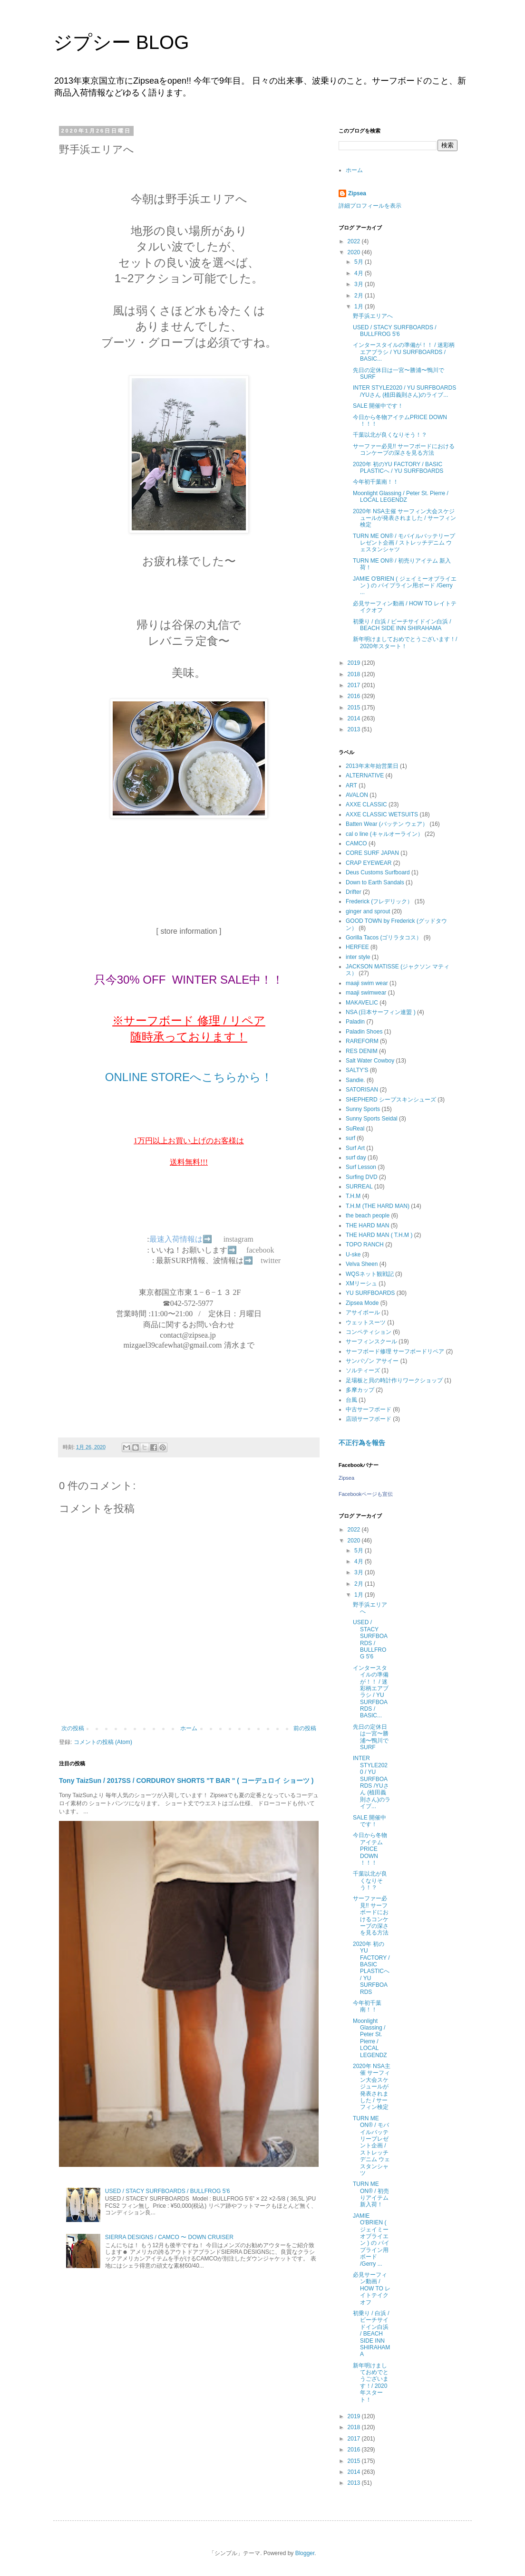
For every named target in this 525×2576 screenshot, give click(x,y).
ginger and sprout (368, 911)
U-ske (353, 1254)
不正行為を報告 (362, 1442)
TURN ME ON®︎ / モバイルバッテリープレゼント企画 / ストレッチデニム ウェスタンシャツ (404, 543)
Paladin (355, 1021)
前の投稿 (304, 1728)
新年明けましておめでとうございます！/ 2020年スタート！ (405, 642)
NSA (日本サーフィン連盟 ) (381, 1012)
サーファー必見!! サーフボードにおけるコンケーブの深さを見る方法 (404, 449)
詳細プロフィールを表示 (370, 205)
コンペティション (368, 1332)
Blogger (305, 2553)
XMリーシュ (361, 1283)
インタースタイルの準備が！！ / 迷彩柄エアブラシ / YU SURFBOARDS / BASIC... (404, 352)
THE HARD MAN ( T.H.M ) (379, 1235)
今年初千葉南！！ (376, 482)
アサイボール (363, 1312)
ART (351, 785)
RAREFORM (362, 1041)
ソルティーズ (363, 1370)
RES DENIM (362, 1051)
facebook (260, 1250)
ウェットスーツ (366, 1322)
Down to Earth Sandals (375, 882)
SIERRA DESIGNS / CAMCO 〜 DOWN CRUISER (169, 2237)
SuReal (355, 1128)
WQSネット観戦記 (370, 1274)
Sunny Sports (363, 1109)
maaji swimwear (366, 992)
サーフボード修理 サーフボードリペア (395, 1351)
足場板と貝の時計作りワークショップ (394, 1380)
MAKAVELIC (362, 1002)
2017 (355, 685)
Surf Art (355, 1148)
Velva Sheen (362, 1264)
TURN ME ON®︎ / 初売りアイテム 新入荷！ (371, 2194)
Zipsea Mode (362, 1303)
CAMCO (356, 843)
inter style (358, 957)
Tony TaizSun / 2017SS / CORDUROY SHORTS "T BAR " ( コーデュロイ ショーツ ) (186, 1780)
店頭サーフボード (368, 1419)
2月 (359, 295)
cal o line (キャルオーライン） (384, 834)
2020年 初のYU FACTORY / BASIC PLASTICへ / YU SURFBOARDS (398, 467)
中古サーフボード (368, 1409)
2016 (355, 696)
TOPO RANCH (365, 1244)
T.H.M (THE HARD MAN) (377, 1206)
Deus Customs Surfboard (378, 872)
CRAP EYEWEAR (368, 863)
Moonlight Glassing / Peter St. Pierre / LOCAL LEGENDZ (400, 496)
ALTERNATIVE (365, 775)
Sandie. (355, 1080)
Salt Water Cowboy (370, 1060)
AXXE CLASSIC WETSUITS (382, 814)
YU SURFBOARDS (370, 1293)
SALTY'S (357, 1070)
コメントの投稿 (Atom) (103, 1742)
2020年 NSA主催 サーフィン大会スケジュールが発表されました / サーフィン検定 (404, 518)
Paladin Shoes (364, 1031)
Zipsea (357, 193)
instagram (238, 1239)
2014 (355, 718)
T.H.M (353, 1196)
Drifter (353, 892)
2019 (355, 663)
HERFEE (357, 947)
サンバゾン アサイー (372, 1361)
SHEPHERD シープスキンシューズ (391, 1099)
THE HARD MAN (367, 1225)
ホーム (188, 1728)
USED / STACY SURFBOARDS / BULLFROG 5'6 (167, 2191)
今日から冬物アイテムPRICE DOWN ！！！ (370, 1849)
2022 (355, 241)
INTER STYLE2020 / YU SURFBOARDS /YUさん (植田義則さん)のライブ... (404, 391)
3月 (359, 284)
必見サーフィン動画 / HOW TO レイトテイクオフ (371, 2288)
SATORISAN (362, 1089)
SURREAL (359, 1186)
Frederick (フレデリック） (379, 901)
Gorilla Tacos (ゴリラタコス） (384, 937)
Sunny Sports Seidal (372, 1118)
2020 (355, 252)
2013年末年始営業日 (372, 766)
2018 (355, 674)
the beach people (367, 1215)
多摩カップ (360, 1390)
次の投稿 (72, 1728)
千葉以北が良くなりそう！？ (390, 434)
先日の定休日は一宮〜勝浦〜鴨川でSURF (371, 1737)
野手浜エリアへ (373, 316)
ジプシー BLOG (121, 42)
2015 (355, 707)
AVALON (357, 795)
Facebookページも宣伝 (366, 1494)
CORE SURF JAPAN (372, 853)
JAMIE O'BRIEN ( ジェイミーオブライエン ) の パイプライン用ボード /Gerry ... (405, 585)
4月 (359, 273)
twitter (271, 1260)
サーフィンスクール (371, 1341)
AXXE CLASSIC (366, 804)
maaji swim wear (367, 983)
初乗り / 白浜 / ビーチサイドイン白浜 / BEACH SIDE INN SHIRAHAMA (402, 625)
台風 (351, 1400)
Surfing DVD (362, 1177)
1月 (359, 306)
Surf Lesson (361, 1167)
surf (350, 1138)
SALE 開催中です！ (378, 405)
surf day (356, 1157)
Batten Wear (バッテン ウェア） (387, 824)
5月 (359, 262)
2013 (355, 729)
